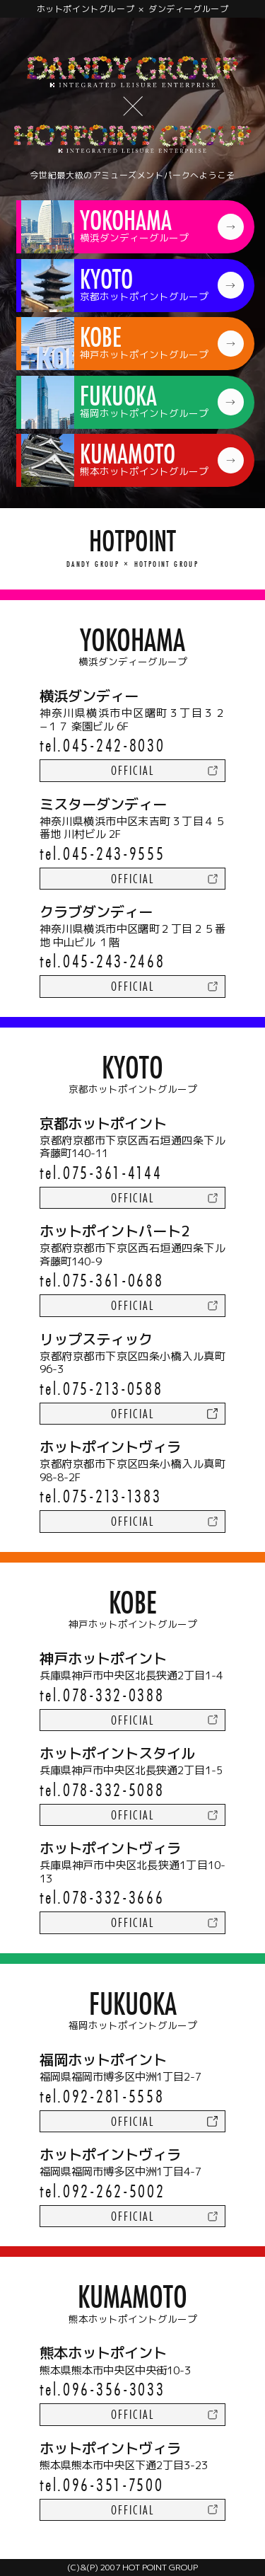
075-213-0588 (113, 1388)
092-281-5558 (113, 2095)
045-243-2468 (114, 960)
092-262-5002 (114, 2190)
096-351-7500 (113, 2484)
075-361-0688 (113, 1279)
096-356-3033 (114, 2388)
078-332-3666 (113, 1897)
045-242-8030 (114, 744)
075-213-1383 (112, 1495)
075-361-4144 (112, 1172)
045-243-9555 (114, 853)
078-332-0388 (113, 1694)
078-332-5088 (113, 1789)
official (132, 770)
